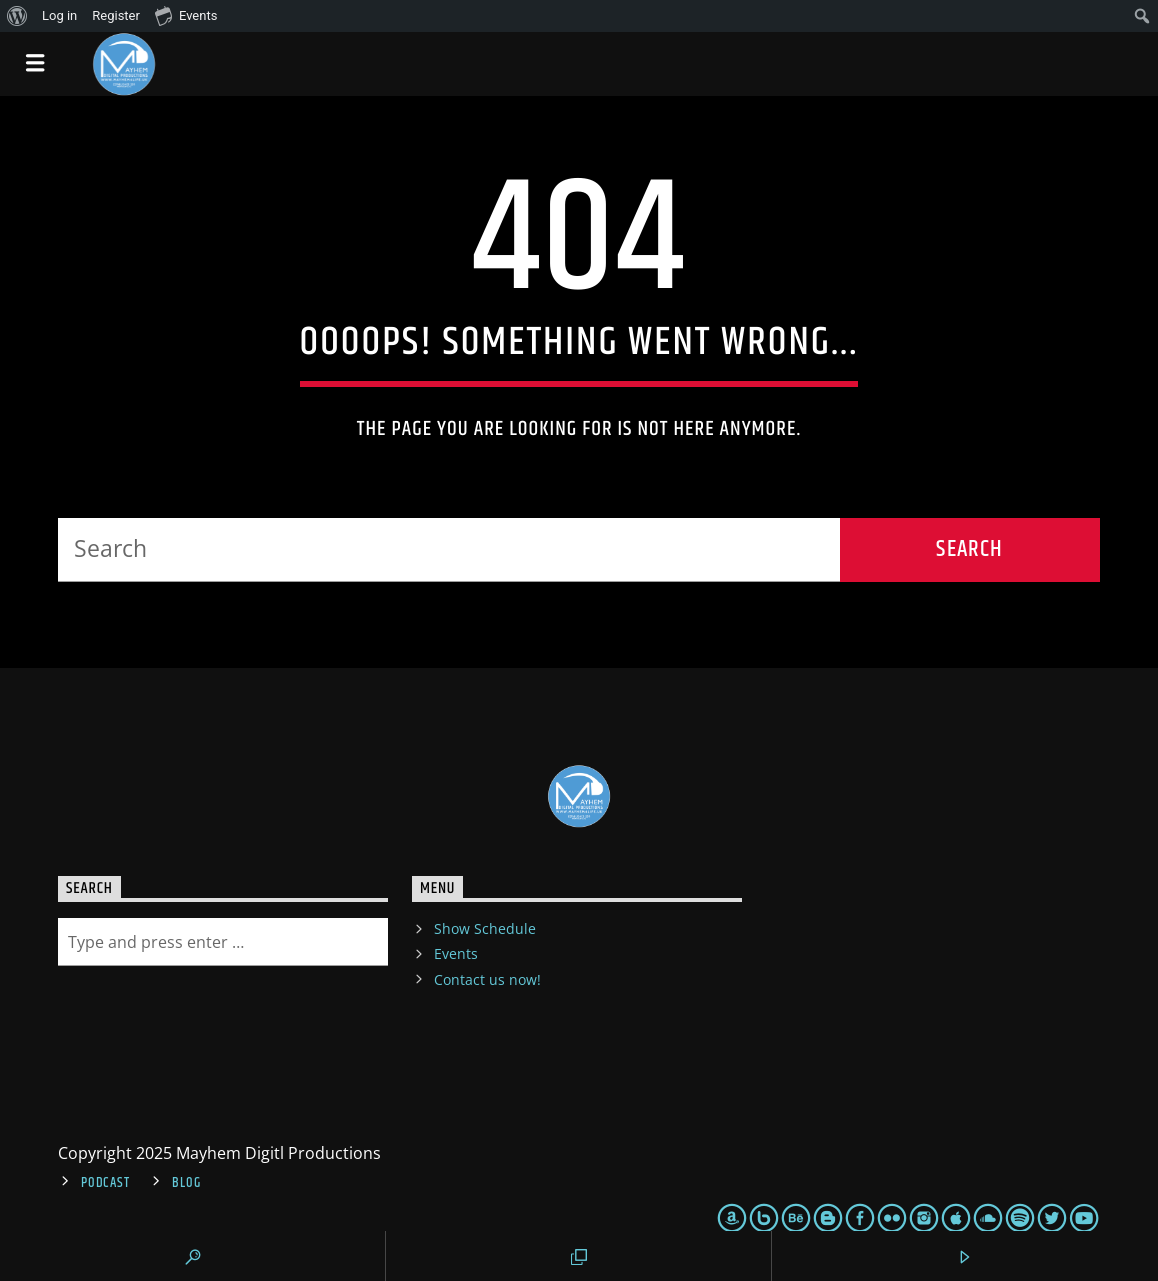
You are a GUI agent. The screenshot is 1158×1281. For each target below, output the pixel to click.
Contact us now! (487, 979)
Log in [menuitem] (59, 15)
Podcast (105, 1183)
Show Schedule (485, 928)
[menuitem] (17, 16)
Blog (186, 1183)
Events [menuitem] (186, 15)
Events (456, 953)
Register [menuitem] (116, 15)
